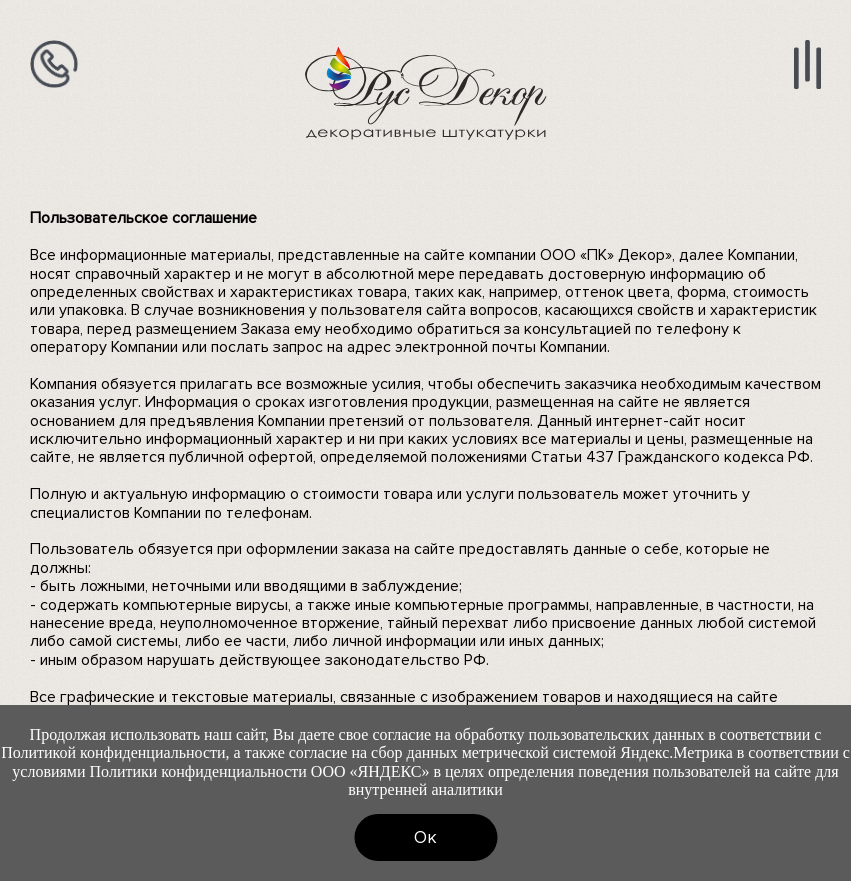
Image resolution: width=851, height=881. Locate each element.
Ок (425, 837)
